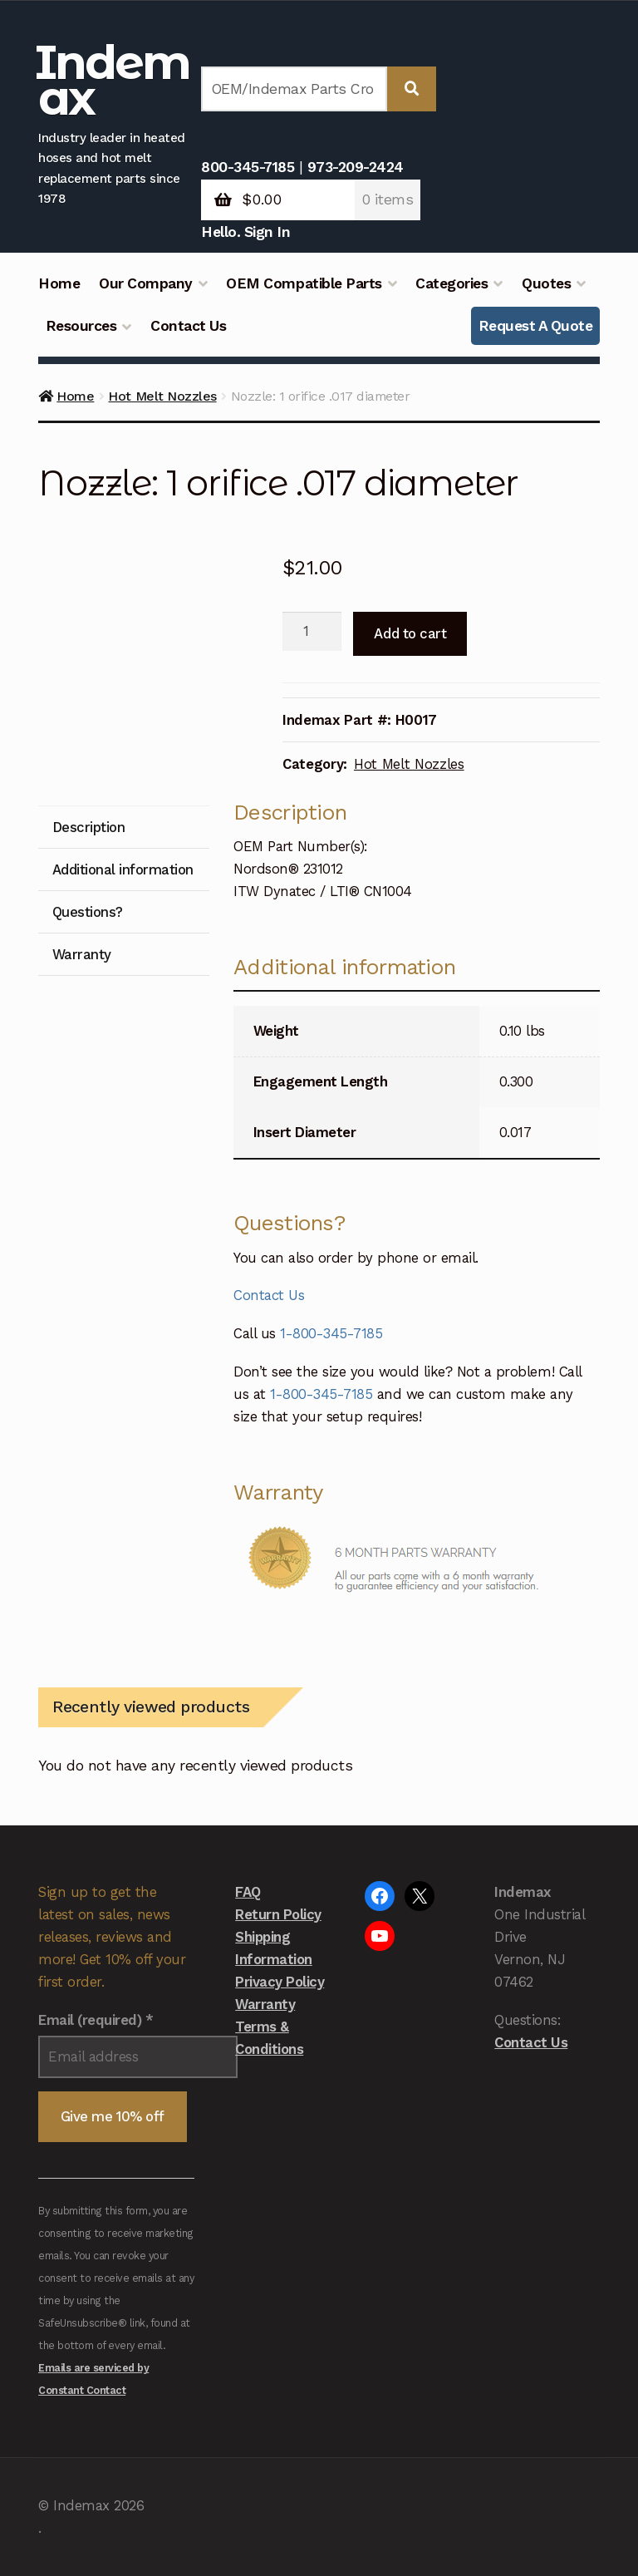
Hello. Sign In (245, 232)
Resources (81, 326)
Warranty (265, 2004)
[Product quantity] (311, 632)
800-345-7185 (247, 167)
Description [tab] (88, 827)
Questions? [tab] (87, 912)
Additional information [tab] (123, 869)
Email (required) (95, 2020)
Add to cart (410, 633)
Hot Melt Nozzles (162, 396)
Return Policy (278, 1914)
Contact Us (188, 326)
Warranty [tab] (81, 954)
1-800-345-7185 (331, 1333)
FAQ (248, 1892)
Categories (451, 283)
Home (59, 283)
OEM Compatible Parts (303, 283)
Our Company (146, 283)
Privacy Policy (279, 1981)
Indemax (112, 79)
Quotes (546, 283)
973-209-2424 (355, 167)
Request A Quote (535, 326)
